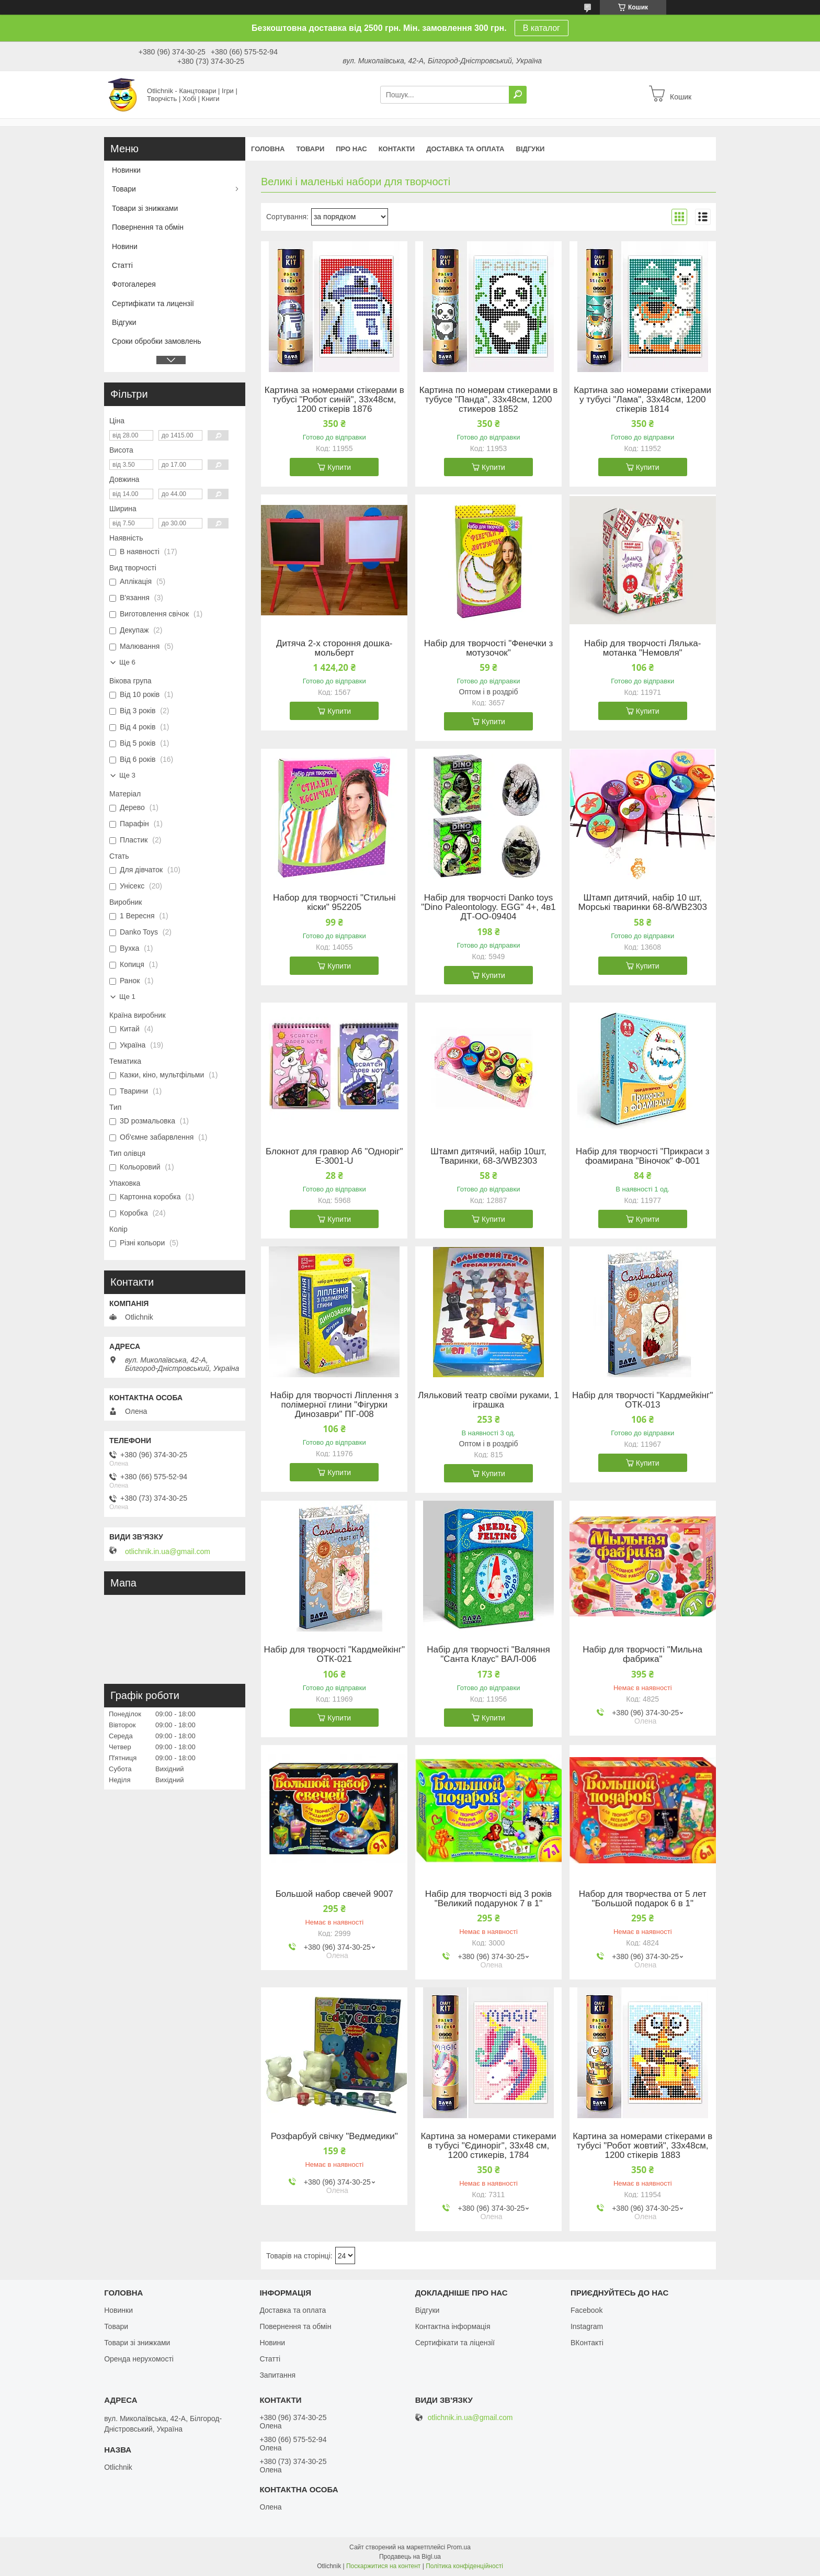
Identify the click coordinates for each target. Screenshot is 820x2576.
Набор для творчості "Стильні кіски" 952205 (334, 902)
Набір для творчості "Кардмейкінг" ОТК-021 (334, 1654)
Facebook (586, 2310)
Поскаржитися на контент (383, 2566)
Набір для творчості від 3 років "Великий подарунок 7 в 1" (488, 1898)
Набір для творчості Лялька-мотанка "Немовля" (642, 648)
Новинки (126, 170)
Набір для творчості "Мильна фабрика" (642, 1654)
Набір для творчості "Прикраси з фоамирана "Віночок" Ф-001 (643, 1156)
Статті (122, 265)
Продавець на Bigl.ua (410, 2556)
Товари (310, 149)
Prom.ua (459, 2547)
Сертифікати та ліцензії (455, 2342)
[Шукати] (518, 95)
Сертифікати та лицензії (153, 303)
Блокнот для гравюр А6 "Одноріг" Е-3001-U (334, 1156)
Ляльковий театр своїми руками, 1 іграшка (488, 1400)
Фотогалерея (134, 284)
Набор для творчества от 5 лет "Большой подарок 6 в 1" (643, 1898)
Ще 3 (127, 775)
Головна (267, 149)
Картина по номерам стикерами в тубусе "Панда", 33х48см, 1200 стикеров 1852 (488, 400)
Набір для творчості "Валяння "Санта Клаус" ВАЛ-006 (488, 1654)
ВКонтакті (587, 2342)
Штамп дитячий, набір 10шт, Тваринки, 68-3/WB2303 (488, 1156)
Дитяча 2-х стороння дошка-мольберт (334, 648)
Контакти (397, 149)
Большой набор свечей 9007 (334, 1894)
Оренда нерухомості (139, 2359)
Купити (339, 467)
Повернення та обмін (148, 227)
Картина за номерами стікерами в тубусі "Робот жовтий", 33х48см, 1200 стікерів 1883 (642, 2146)
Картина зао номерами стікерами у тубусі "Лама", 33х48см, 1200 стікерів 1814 (642, 400)
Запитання (277, 2375)
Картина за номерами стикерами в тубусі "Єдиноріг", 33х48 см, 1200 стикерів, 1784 (488, 2146)
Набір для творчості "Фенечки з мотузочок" (488, 648)
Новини (125, 246)
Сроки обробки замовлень (156, 341)
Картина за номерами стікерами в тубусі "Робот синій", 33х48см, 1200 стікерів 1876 (334, 400)
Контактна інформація (453, 2326)
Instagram (587, 2326)
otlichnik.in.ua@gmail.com (167, 1551)
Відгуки (530, 149)
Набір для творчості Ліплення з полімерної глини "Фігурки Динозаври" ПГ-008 (334, 1405)
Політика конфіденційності (464, 2566)
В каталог (541, 28)
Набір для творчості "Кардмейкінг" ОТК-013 (642, 1400)
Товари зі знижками (145, 208)
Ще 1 (127, 996)
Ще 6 (127, 662)
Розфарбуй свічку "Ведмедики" (334, 2136)
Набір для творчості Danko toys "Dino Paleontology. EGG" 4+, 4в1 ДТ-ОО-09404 (488, 907)
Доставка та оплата (465, 149)
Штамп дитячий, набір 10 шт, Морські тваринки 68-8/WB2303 (642, 902)
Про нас (351, 149)
